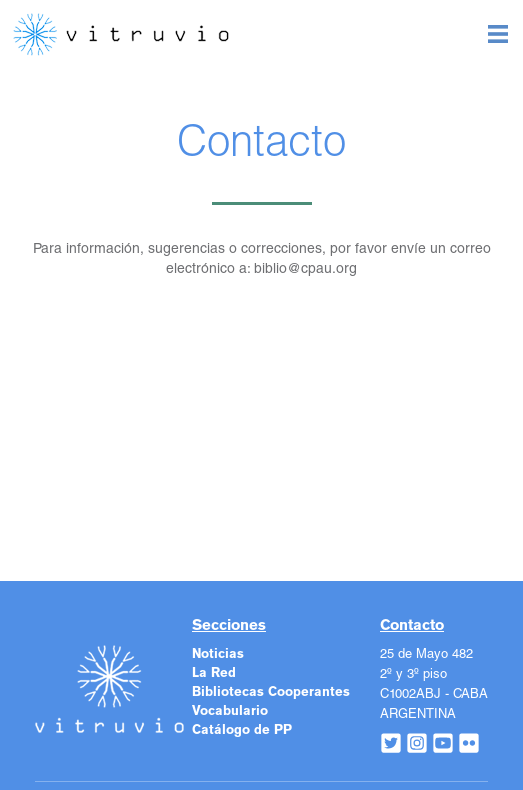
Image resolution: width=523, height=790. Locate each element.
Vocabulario (230, 711)
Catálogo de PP (242, 730)
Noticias (218, 654)
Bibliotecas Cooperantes (271, 692)
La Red (214, 673)
